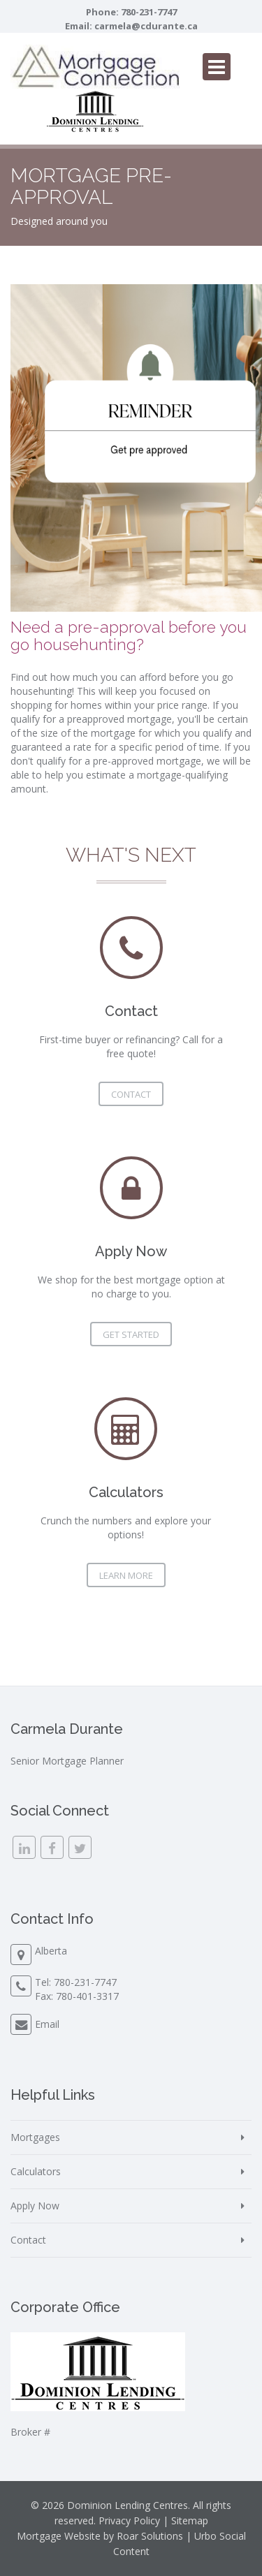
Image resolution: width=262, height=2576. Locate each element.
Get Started (131, 1334)
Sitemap (189, 2520)
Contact (131, 1094)
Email (47, 2024)
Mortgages (35, 2137)
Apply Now (34, 2205)
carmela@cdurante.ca (146, 26)
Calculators (35, 2171)
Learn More (126, 1575)
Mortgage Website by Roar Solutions (100, 2535)
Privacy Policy (129, 2520)
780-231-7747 (149, 12)
